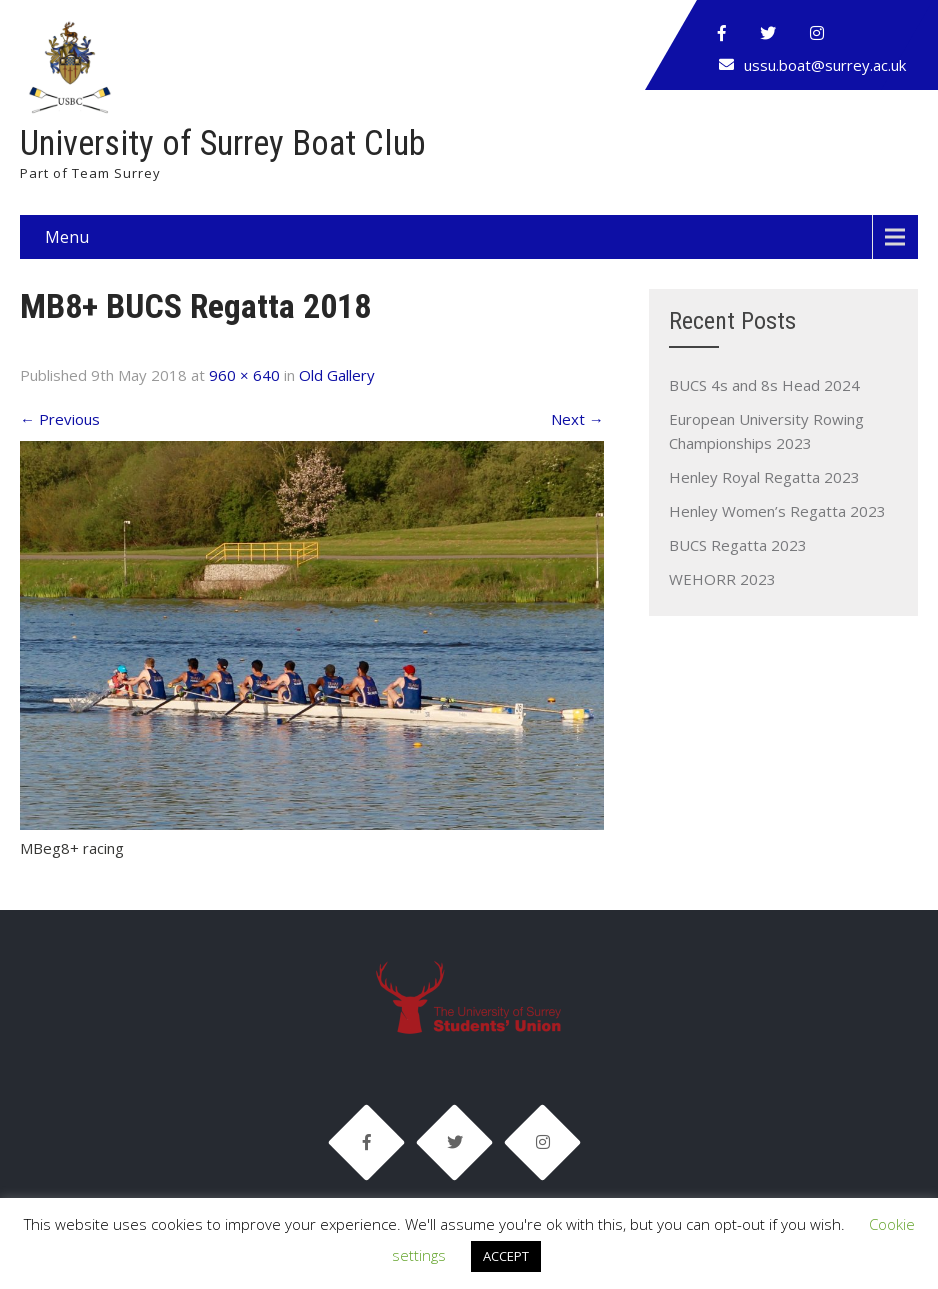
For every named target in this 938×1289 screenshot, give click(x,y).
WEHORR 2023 (722, 579)
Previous (60, 419)
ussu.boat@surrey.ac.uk (825, 65)
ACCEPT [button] (506, 1256)
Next (577, 419)
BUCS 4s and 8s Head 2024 (764, 385)
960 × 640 (244, 375)
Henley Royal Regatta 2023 (764, 477)
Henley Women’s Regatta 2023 (777, 511)
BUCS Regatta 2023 (738, 545)
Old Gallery (337, 375)
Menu (67, 237)
